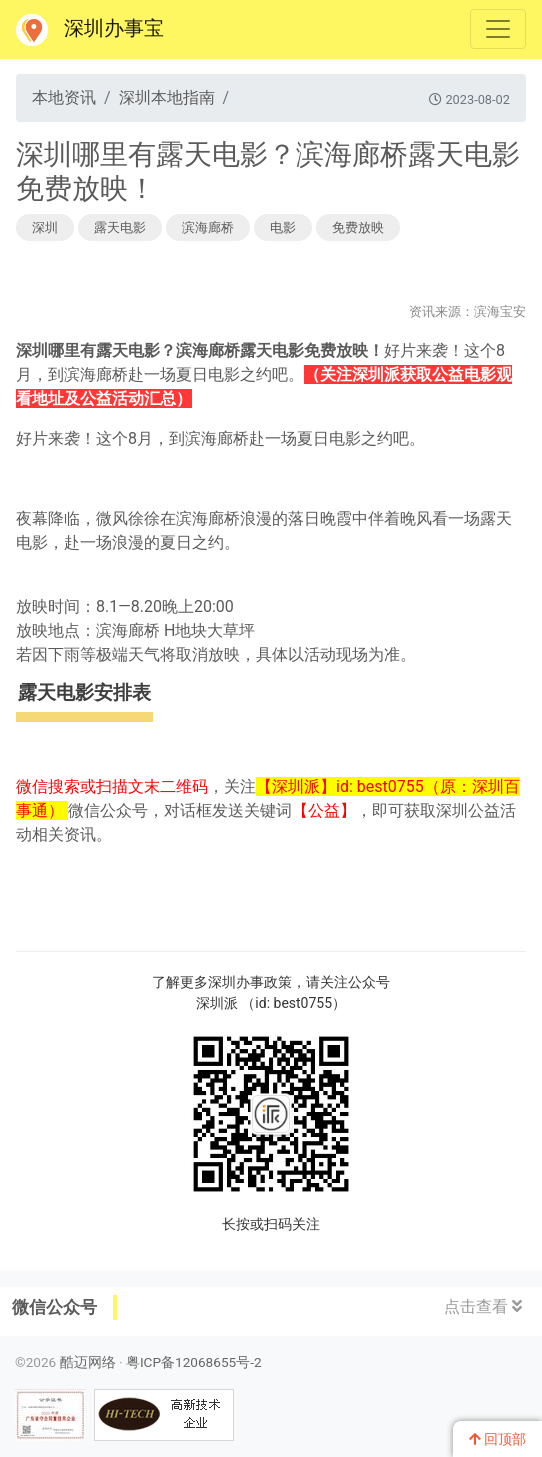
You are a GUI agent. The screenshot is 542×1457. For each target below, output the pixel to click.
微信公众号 (54, 1307)
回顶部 (497, 1439)
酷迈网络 (88, 1362)
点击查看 (483, 1306)
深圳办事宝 (90, 30)
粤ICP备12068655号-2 (194, 1362)
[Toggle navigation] (498, 29)
